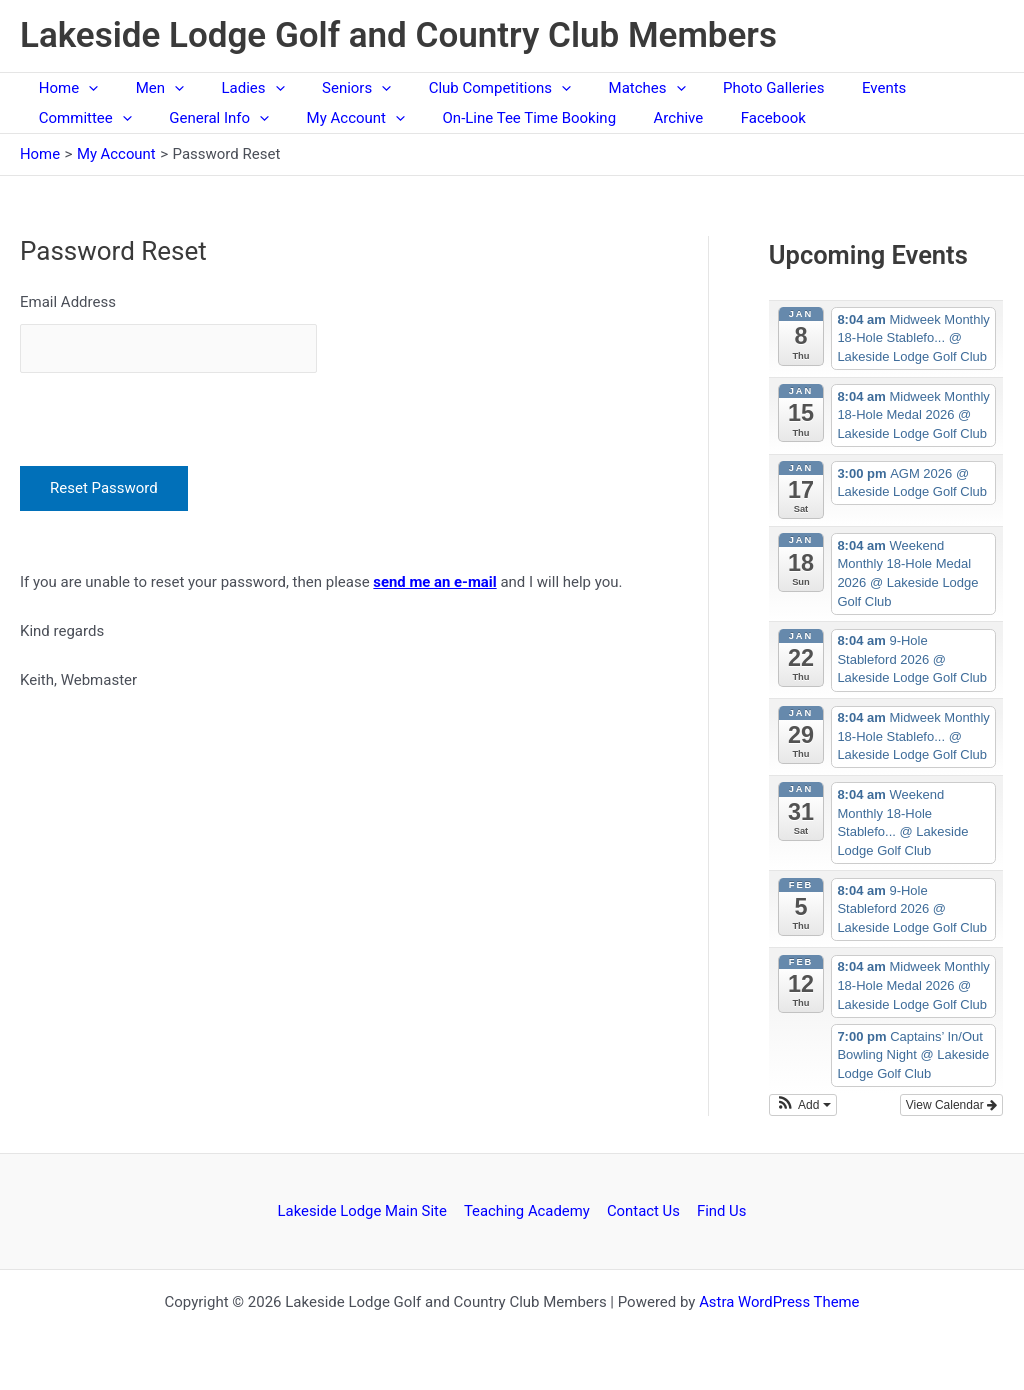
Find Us (720, 1211)
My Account (337, 118)
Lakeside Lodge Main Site (364, 1211)
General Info (208, 118)
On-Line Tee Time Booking (503, 118)
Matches (605, 88)
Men (148, 88)
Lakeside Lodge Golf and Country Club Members (398, 35)
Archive (645, 118)
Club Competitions (466, 88)
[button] (803, 1105)
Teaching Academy (528, 1211)
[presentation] (172, 413)
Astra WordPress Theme (779, 1302)
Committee (81, 118)
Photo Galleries (724, 88)
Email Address (68, 302)
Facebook (731, 118)
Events (828, 88)
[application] (84, 88)
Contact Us (644, 1211)
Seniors (330, 88)
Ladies (234, 88)
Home (64, 88)
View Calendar (951, 1105)
